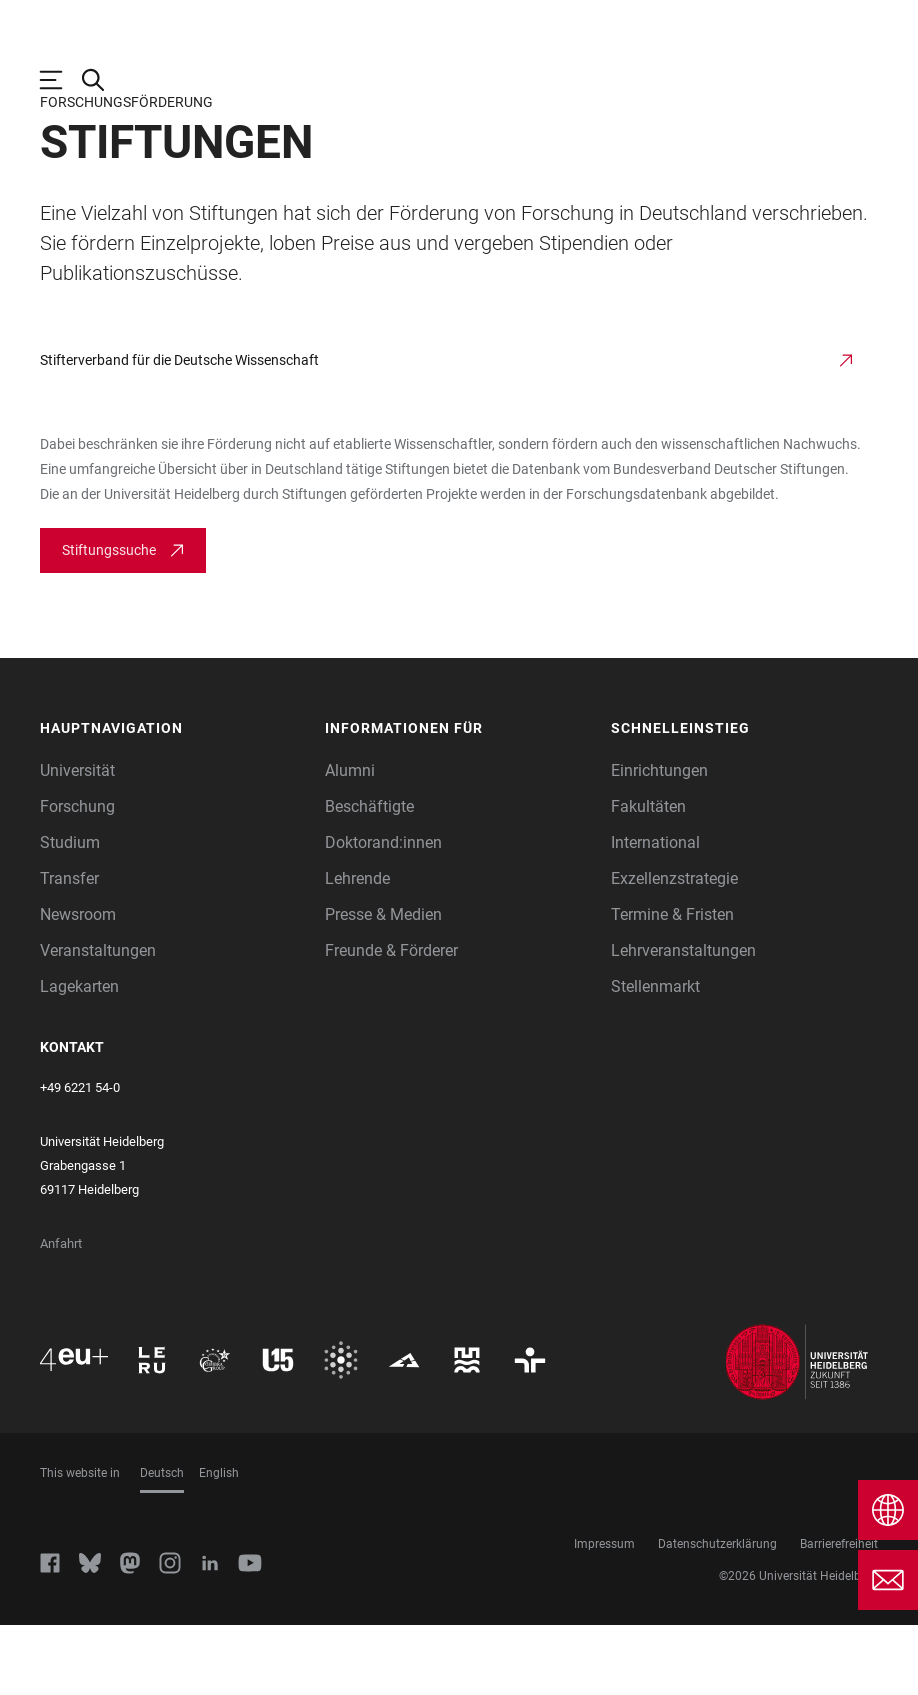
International (655, 912)
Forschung (77, 876)
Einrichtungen (659, 840)
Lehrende (357, 948)
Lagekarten (79, 1056)
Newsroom (78, 984)
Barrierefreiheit (839, 1614)
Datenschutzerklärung (717, 1614)
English (219, 1543)
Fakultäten (648, 876)
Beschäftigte (369, 876)
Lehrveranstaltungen (683, 1020)
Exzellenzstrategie (674, 948)
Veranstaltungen (98, 1020)
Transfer (69, 948)
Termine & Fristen (672, 984)
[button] (173, 798)
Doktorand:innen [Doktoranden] (383, 912)
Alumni (350, 840)
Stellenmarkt (655, 1056)
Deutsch (162, 1543)
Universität (77, 840)
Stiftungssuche (109, 620)
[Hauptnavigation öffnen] (61, 80)
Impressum (604, 1614)
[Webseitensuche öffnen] (103, 80)
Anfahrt (61, 1313)
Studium (70, 912)
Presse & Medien (383, 984)
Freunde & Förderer (391, 1020)
